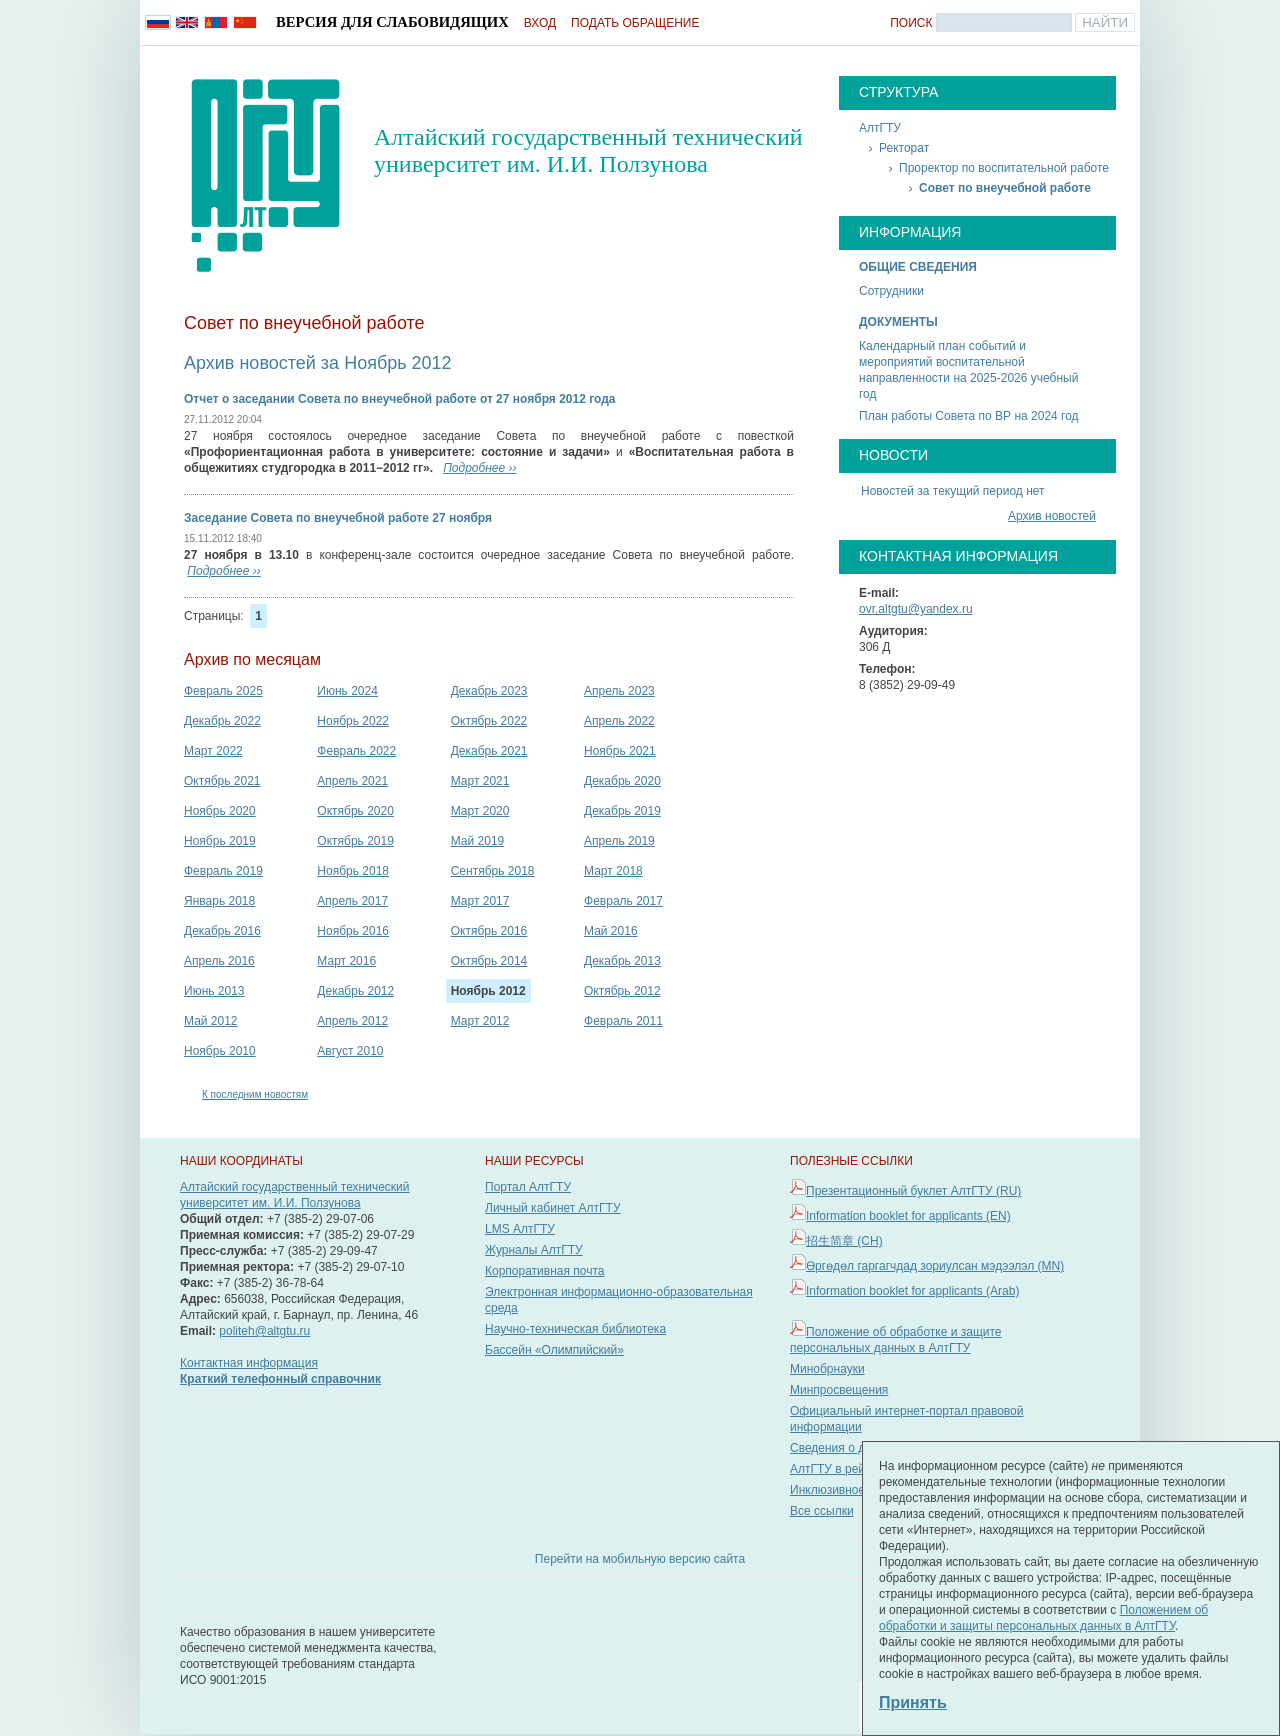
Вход (540, 23)
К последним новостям (255, 1094)
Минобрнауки (827, 1369)
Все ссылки (822, 1511)
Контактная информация (249, 1363)
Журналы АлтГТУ (534, 1250)
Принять (913, 1702)
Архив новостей (1052, 516)
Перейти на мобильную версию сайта (640, 1559)
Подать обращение (635, 23)
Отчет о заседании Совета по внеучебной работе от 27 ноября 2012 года (399, 399)
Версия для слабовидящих (392, 22)
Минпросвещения (839, 1390)
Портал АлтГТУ (528, 1187)
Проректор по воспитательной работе (1004, 168)
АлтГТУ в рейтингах (845, 1469)
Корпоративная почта (545, 1271)
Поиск (911, 23)
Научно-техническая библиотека (575, 1329)
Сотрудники (891, 291)
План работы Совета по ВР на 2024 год (969, 416)
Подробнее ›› (479, 468)
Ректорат (904, 148)
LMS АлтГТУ (520, 1229)
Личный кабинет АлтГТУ (553, 1208)
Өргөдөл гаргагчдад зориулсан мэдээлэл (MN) (935, 1266)
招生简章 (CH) (844, 1241)
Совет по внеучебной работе (1005, 188)
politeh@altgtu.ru (264, 1331)
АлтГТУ (880, 128)
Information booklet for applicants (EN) (908, 1216)
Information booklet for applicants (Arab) (912, 1291)
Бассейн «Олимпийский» (554, 1350)
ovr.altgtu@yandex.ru (916, 609)
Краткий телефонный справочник (280, 1379)
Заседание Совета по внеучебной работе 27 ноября (338, 518)
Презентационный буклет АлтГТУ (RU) (913, 1191)
